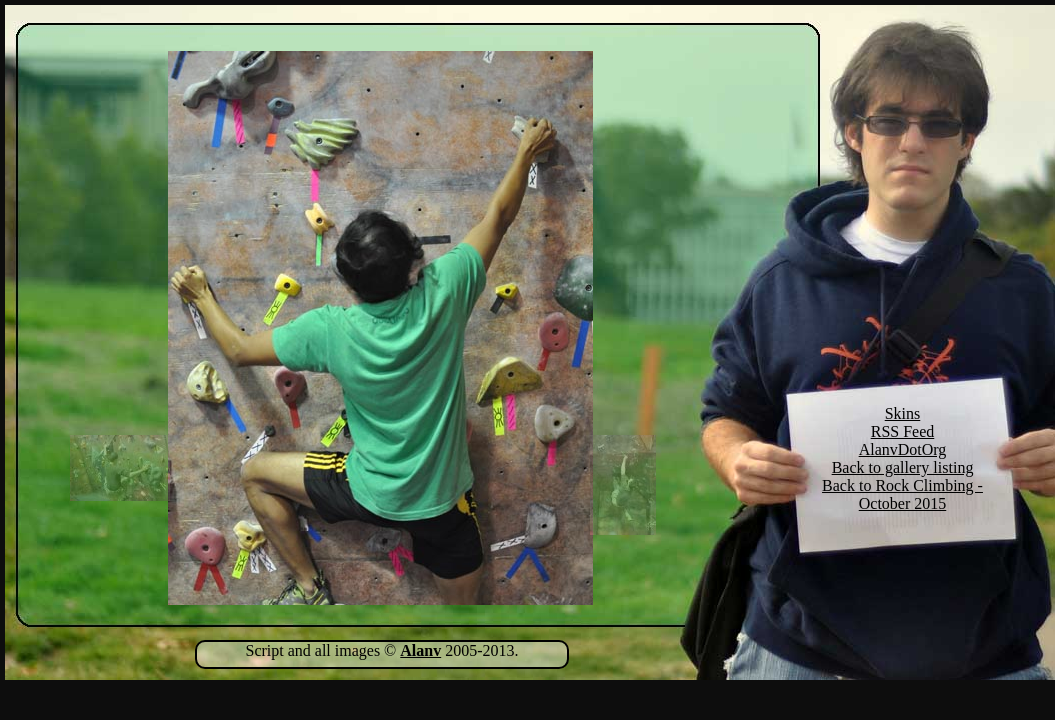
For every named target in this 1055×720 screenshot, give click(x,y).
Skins (903, 413)
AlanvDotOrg (903, 449)
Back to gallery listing (903, 467)
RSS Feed (903, 431)
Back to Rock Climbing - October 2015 (902, 494)
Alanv (420, 650)
